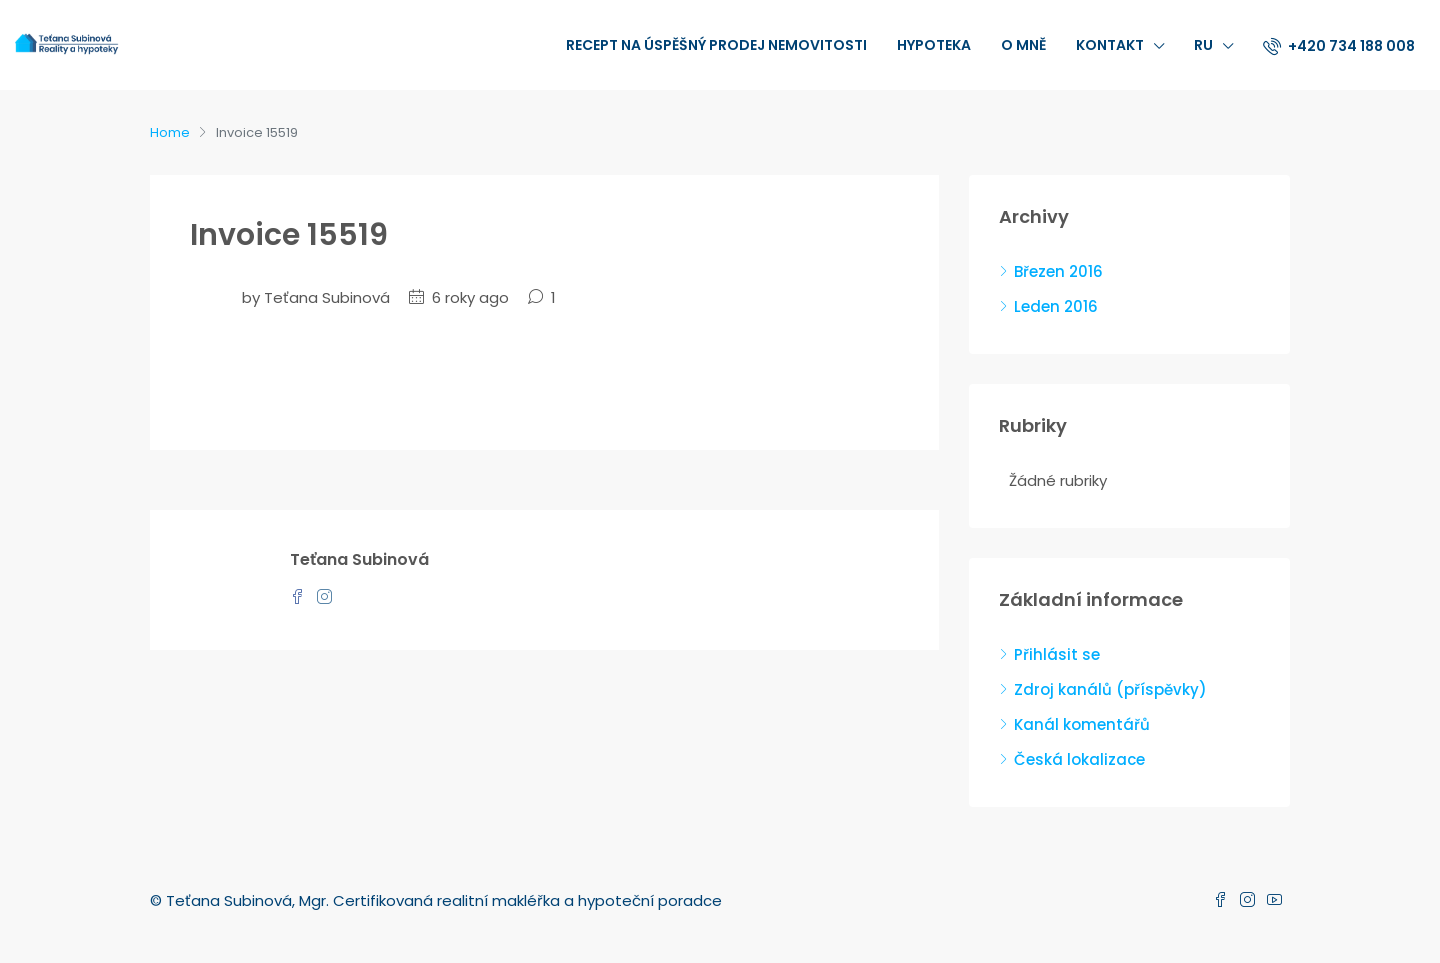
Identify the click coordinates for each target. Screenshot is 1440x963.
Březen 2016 (1058, 271)
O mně (1023, 45)
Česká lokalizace (1079, 759)
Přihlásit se (1057, 654)
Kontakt (1110, 45)
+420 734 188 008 (1339, 46)
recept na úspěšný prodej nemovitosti (716, 45)
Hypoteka (934, 45)
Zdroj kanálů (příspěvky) (1110, 689)
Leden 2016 (1056, 306)
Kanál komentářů (1082, 724)
